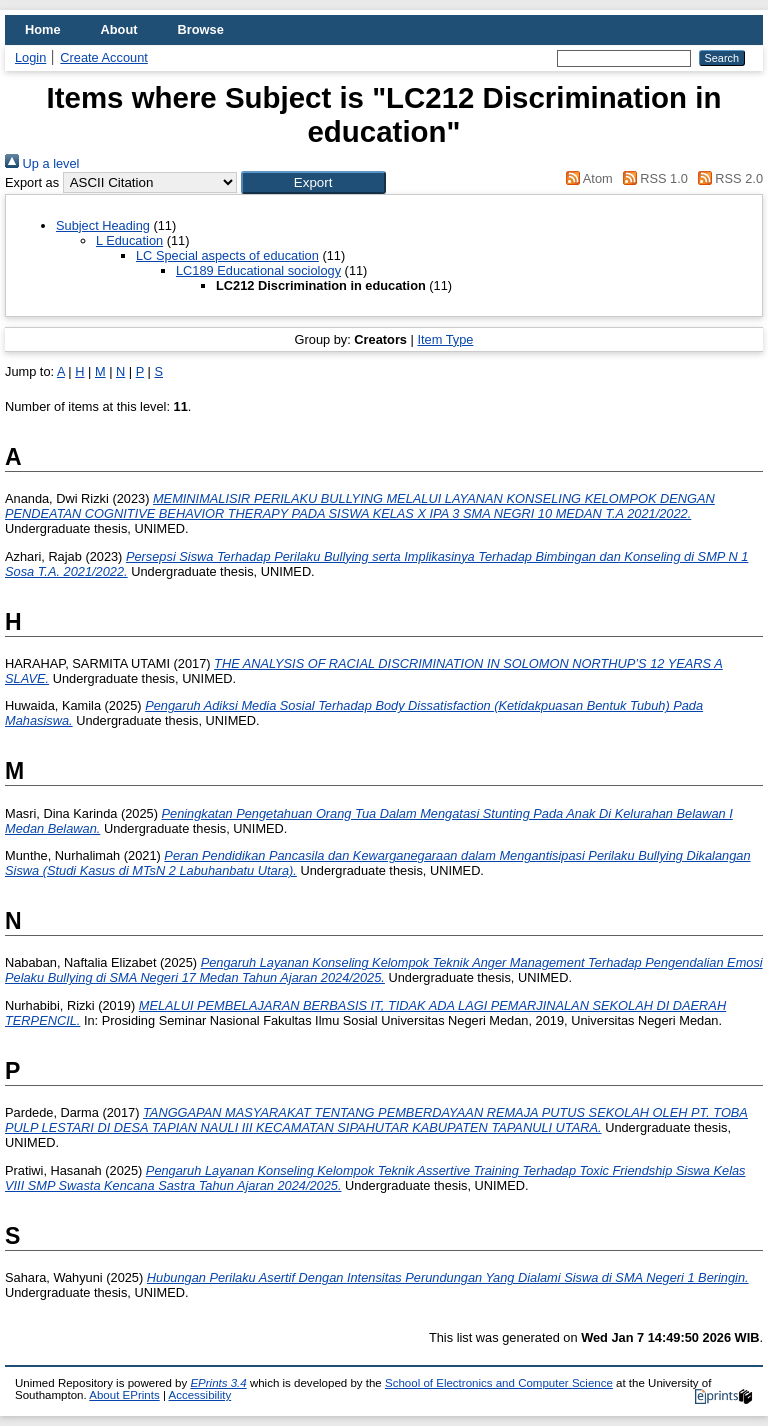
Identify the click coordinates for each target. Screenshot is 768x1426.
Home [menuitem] (43, 29)
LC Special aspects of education (227, 255)
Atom (586, 178)
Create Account (104, 57)
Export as (32, 182)
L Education (129, 240)
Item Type (445, 339)
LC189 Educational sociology (258, 270)
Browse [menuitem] (201, 29)
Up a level (42, 163)
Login (30, 57)
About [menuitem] (119, 29)
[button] (313, 182)
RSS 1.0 (652, 178)
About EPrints (124, 1395)
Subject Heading (103, 225)
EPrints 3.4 (218, 1383)
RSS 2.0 (727, 178)
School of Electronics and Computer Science (499, 1383)
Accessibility (199, 1395)
